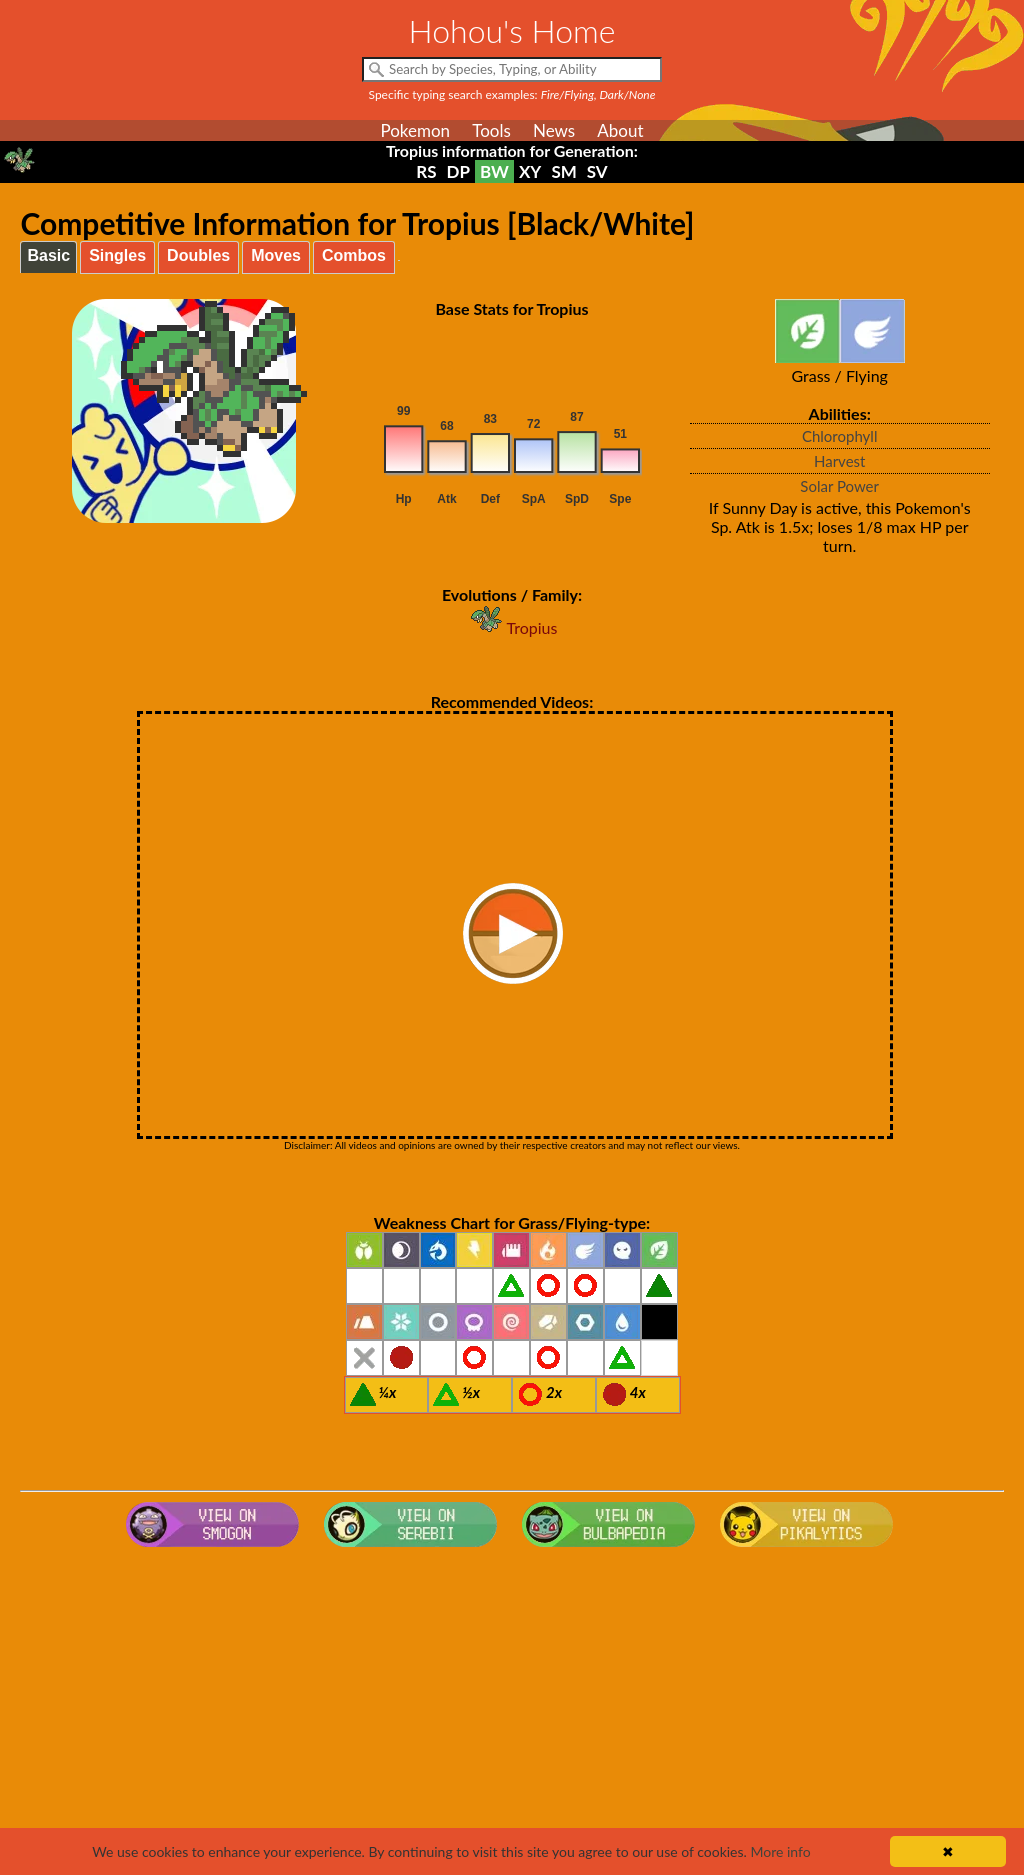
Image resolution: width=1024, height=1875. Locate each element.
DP (458, 171)
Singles (117, 255)
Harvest (839, 461)
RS (426, 171)
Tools (491, 130)
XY (530, 171)
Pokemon (415, 130)
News (554, 130)
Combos (354, 255)
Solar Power (839, 486)
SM (563, 171)
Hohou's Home (512, 30)
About (620, 130)
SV (597, 171)
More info (780, 1851)
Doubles (198, 255)
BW (494, 171)
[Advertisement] (512, 1715)
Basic (48, 255)
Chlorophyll (840, 436)
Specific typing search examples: (512, 94)
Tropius (512, 627)
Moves (276, 255)
